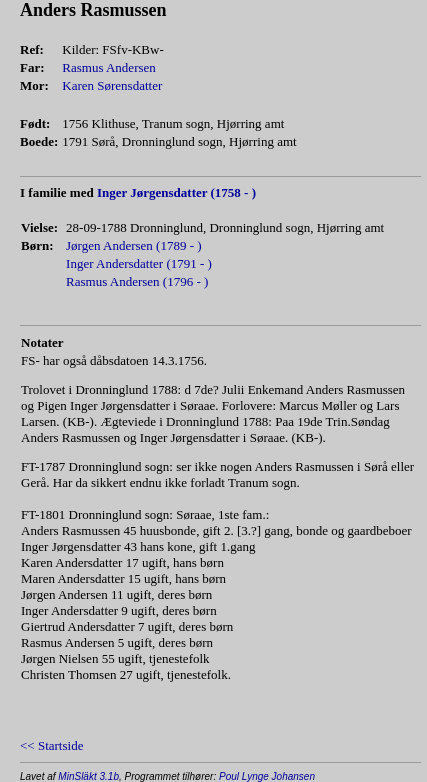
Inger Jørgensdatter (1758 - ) (176, 192)
